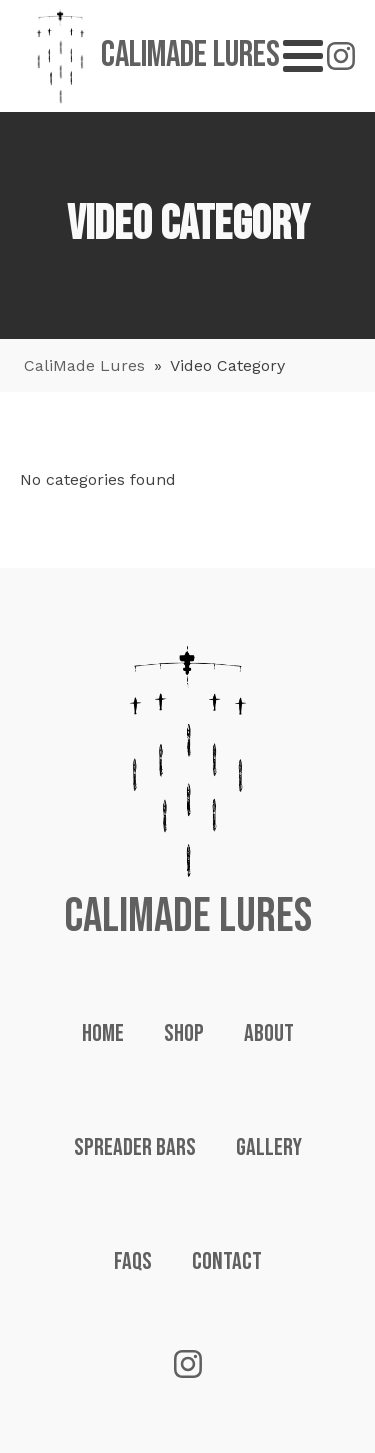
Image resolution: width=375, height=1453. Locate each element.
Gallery (269, 1147)
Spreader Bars (135, 1147)
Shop (184, 1033)
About (269, 1033)
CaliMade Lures (84, 365)
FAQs (133, 1261)
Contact (227, 1261)
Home (103, 1033)
